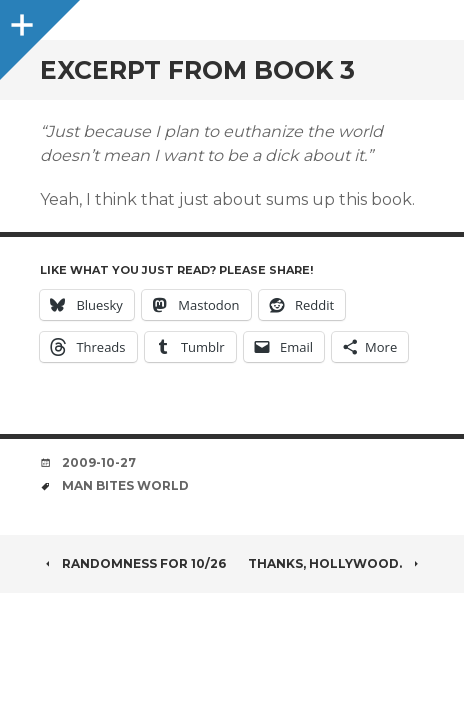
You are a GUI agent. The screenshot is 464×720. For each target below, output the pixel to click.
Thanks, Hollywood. (336, 563)
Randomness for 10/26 (133, 563)
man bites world (125, 485)
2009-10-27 (99, 462)
